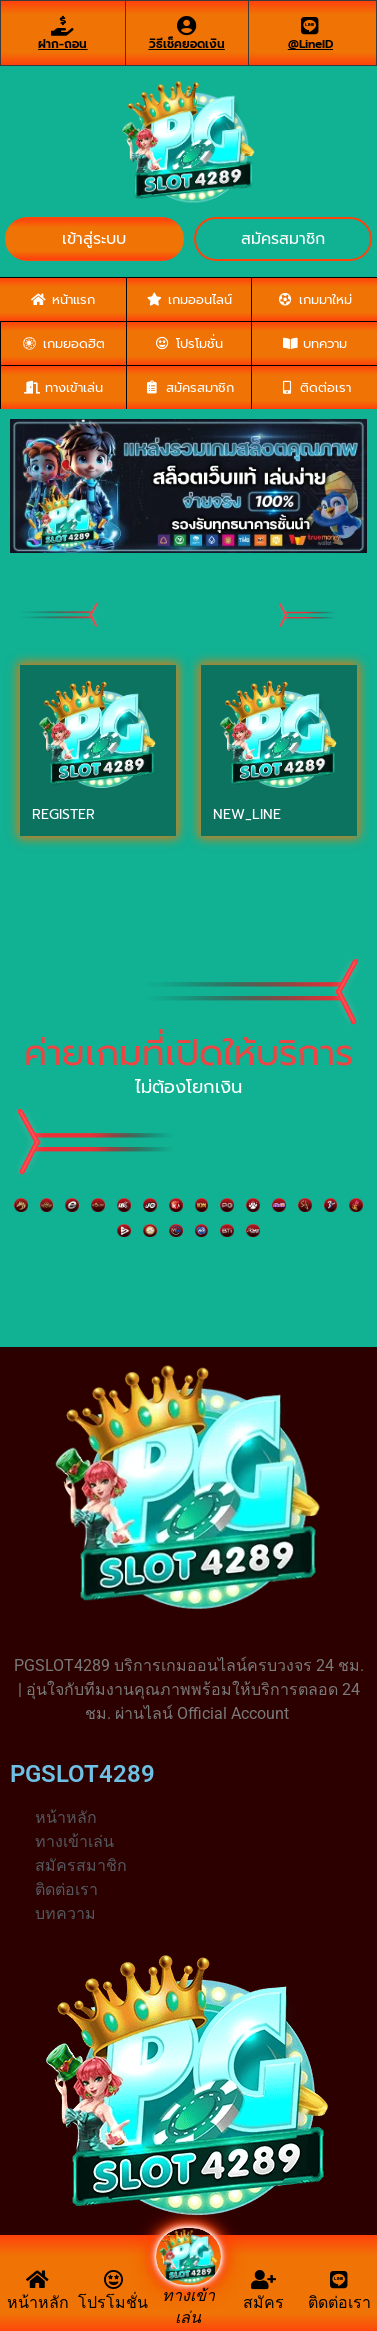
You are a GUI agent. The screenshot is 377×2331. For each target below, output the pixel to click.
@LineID (310, 44)
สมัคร (263, 2302)
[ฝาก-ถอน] (63, 26)
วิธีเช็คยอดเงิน (187, 44)
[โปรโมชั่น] (113, 2280)
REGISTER (63, 814)
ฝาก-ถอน (62, 44)
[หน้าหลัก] (38, 2280)
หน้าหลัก (38, 2302)
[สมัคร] (264, 2280)
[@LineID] (310, 26)
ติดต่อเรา (339, 2302)
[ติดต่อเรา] (339, 2280)
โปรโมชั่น (113, 2302)
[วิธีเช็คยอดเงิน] (187, 26)
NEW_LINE (247, 814)
